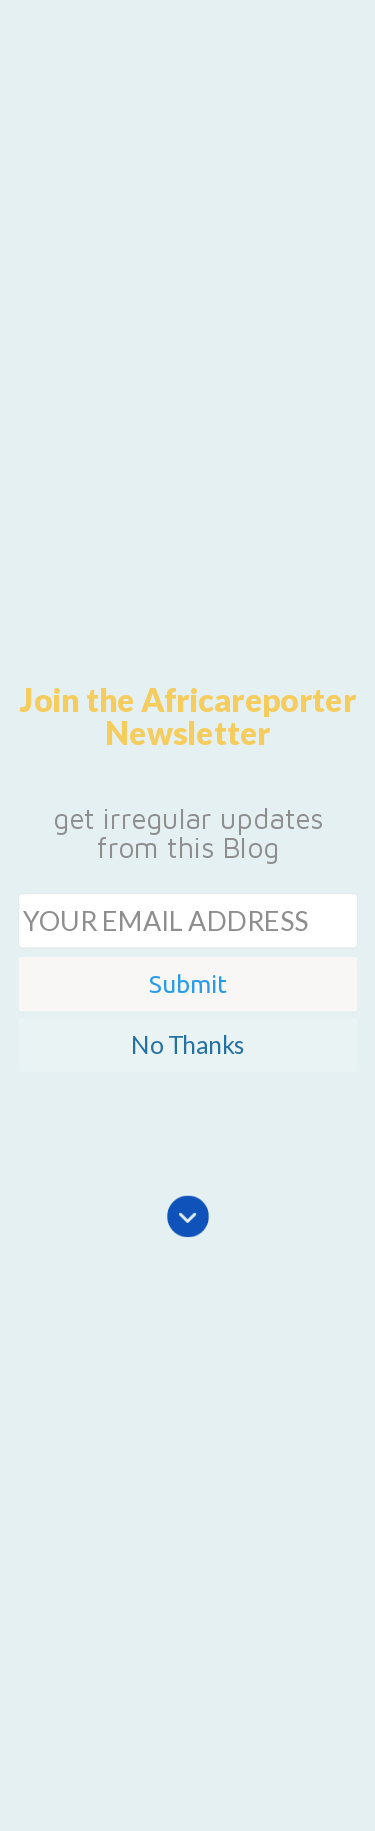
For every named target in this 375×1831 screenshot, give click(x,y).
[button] (187, 716)
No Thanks (187, 1043)
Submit (188, 983)
